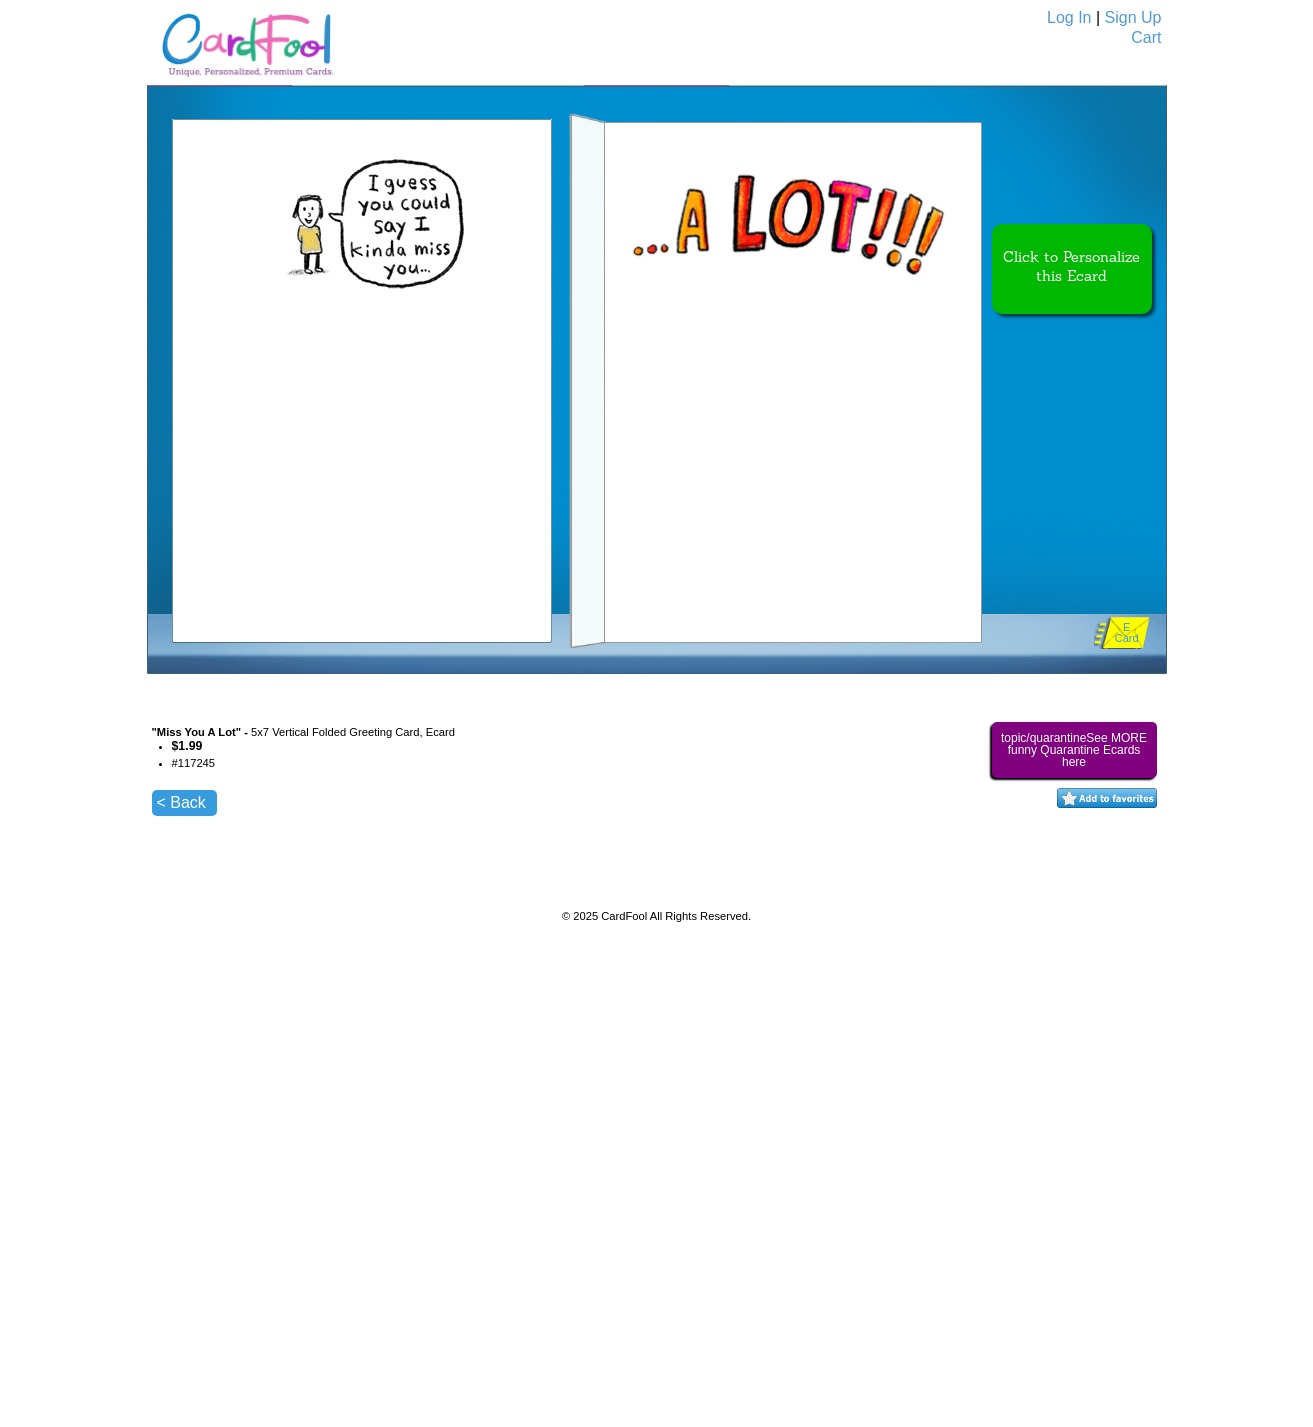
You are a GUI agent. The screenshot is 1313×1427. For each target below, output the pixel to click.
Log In (1069, 17)
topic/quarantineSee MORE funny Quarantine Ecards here (1074, 750)
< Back (181, 802)
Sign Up (1133, 17)
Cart (1146, 37)
